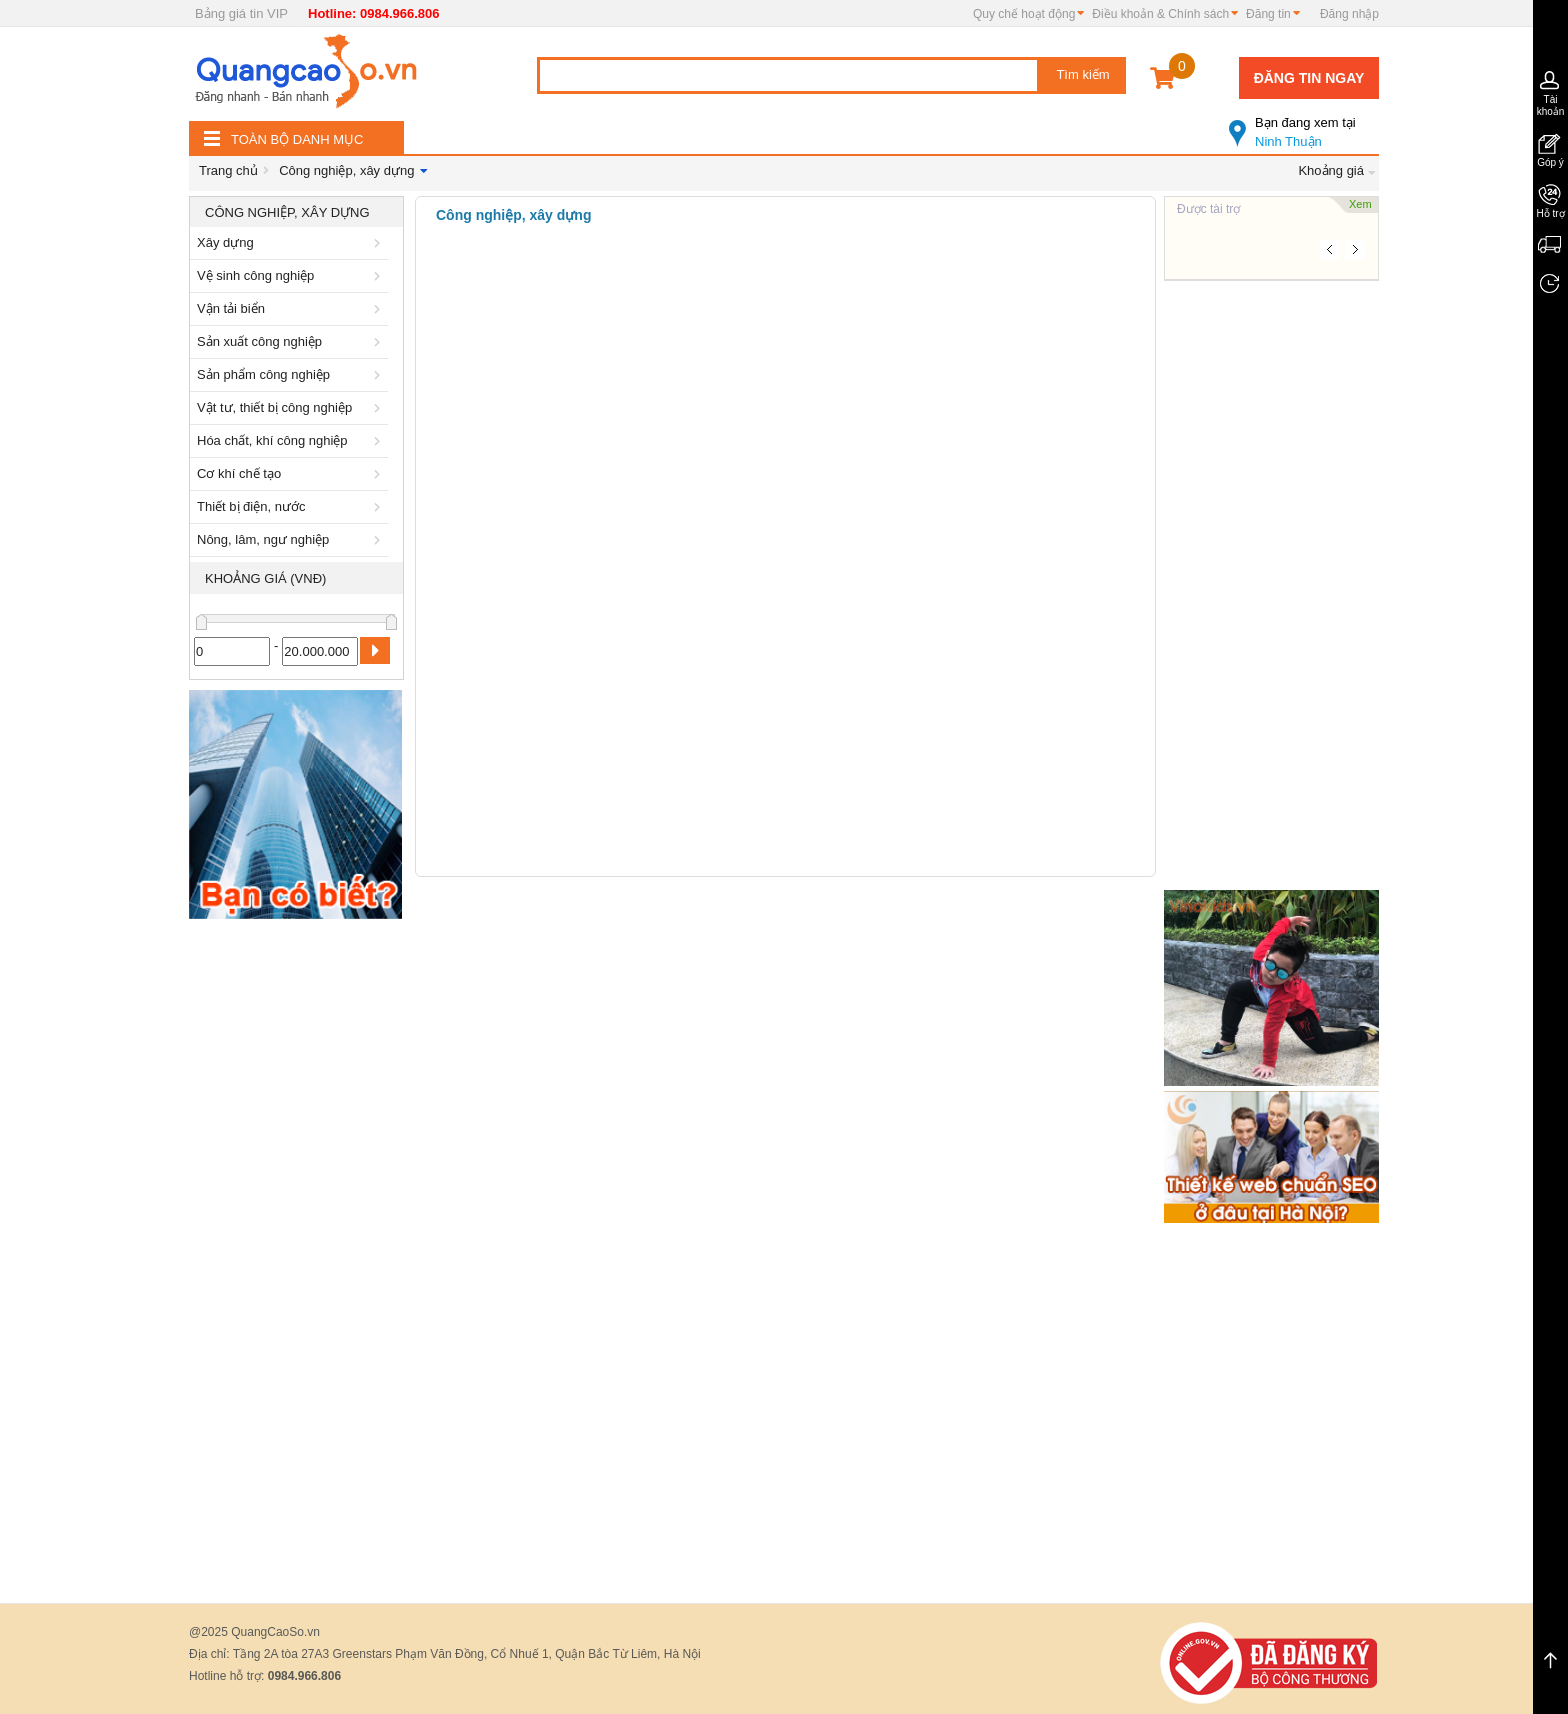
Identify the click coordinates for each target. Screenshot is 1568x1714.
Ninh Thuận (1304, 124)
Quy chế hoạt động (1024, 14)
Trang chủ (228, 170)
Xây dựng (292, 242)
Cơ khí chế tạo (292, 473)
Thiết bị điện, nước (292, 506)
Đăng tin (1268, 14)
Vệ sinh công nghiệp (292, 275)
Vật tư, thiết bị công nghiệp (292, 407)
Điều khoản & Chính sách (1160, 14)
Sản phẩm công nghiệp (292, 374)
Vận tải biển (292, 308)
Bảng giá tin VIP (241, 13)
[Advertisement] (296, 1229)
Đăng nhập (1349, 14)
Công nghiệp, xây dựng (346, 170)
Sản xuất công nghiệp (292, 341)
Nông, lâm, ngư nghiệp (292, 539)
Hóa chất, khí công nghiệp (292, 440)
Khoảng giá (1331, 170)
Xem (1360, 204)
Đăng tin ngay (1309, 78)
